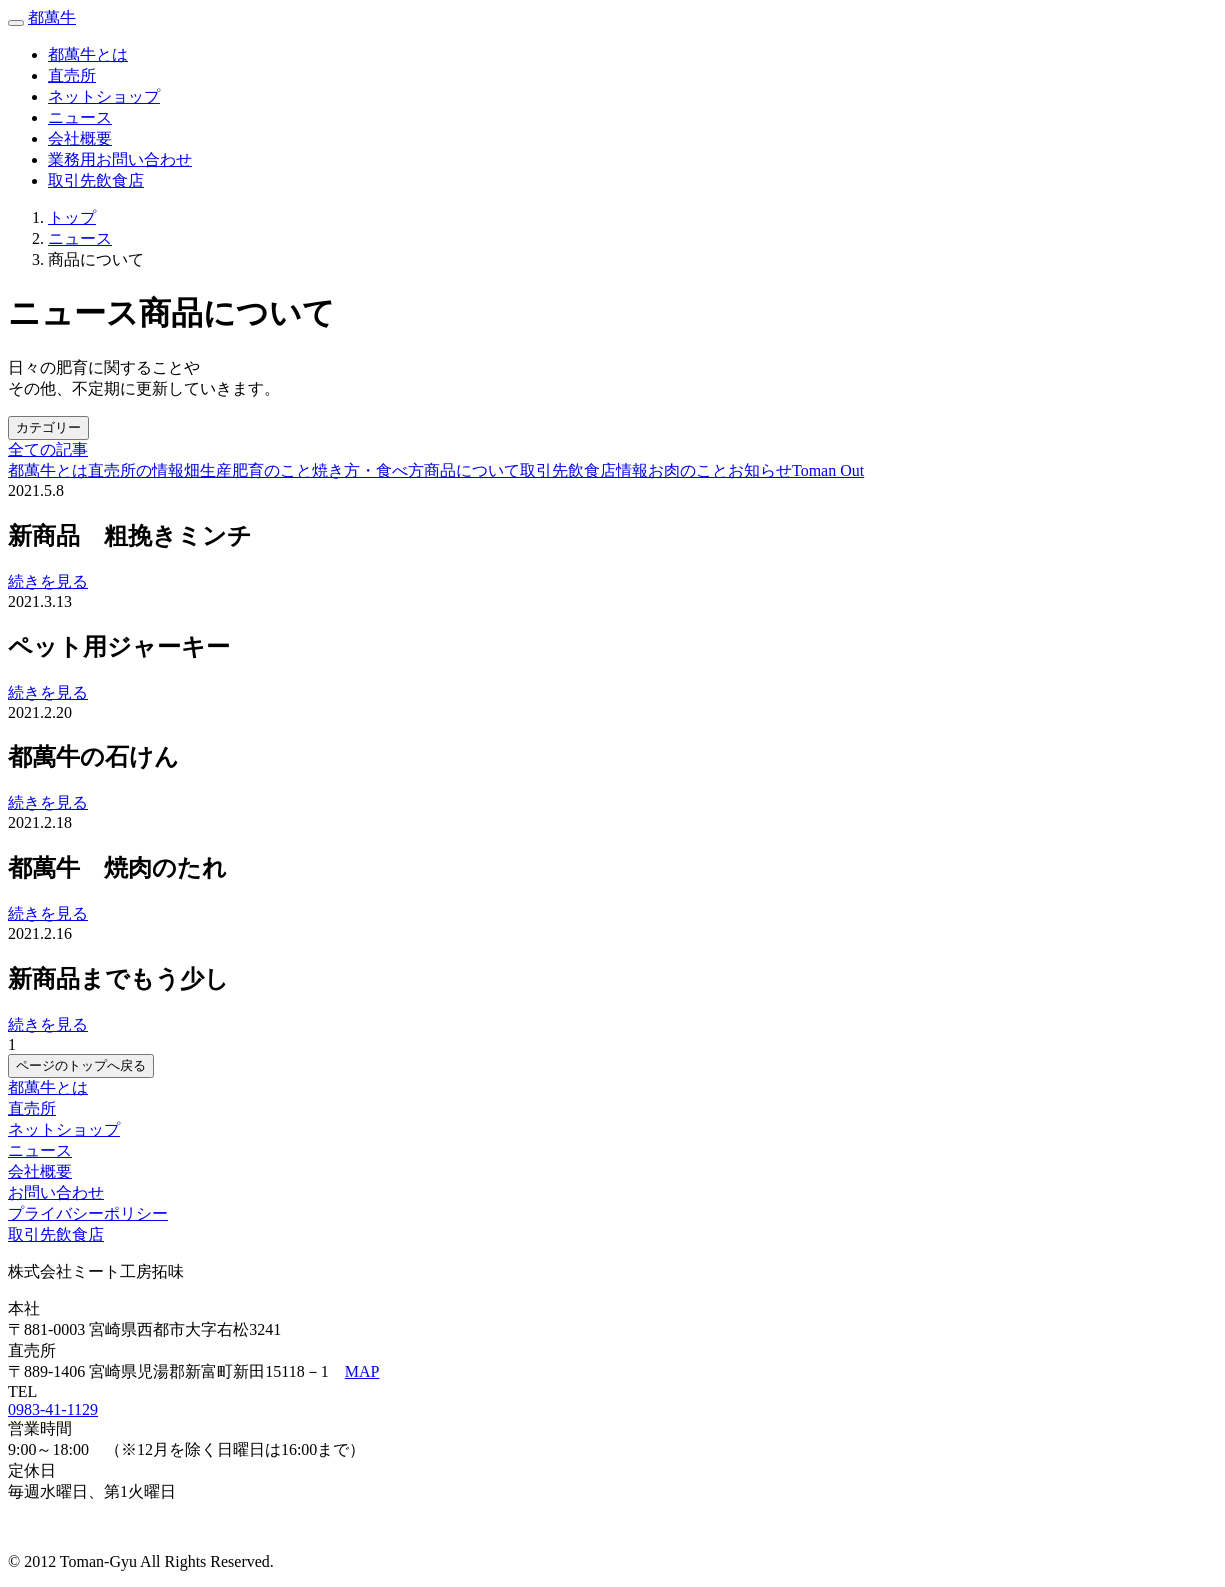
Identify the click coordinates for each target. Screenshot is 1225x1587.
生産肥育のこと (256, 470)
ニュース (80, 117)
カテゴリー (48, 427)
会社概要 (80, 138)
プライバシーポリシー (88, 1213)
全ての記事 (48, 449)
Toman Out (828, 470)
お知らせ (760, 470)
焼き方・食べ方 (368, 470)
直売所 (72, 75)
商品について (472, 470)
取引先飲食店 (96, 180)
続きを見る (48, 581)
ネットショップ (64, 1129)
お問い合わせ (56, 1192)
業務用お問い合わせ (120, 159)
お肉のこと (688, 470)
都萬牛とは (88, 54)
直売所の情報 (136, 470)
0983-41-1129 (53, 1409)
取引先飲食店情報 (584, 470)
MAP (362, 1371)
